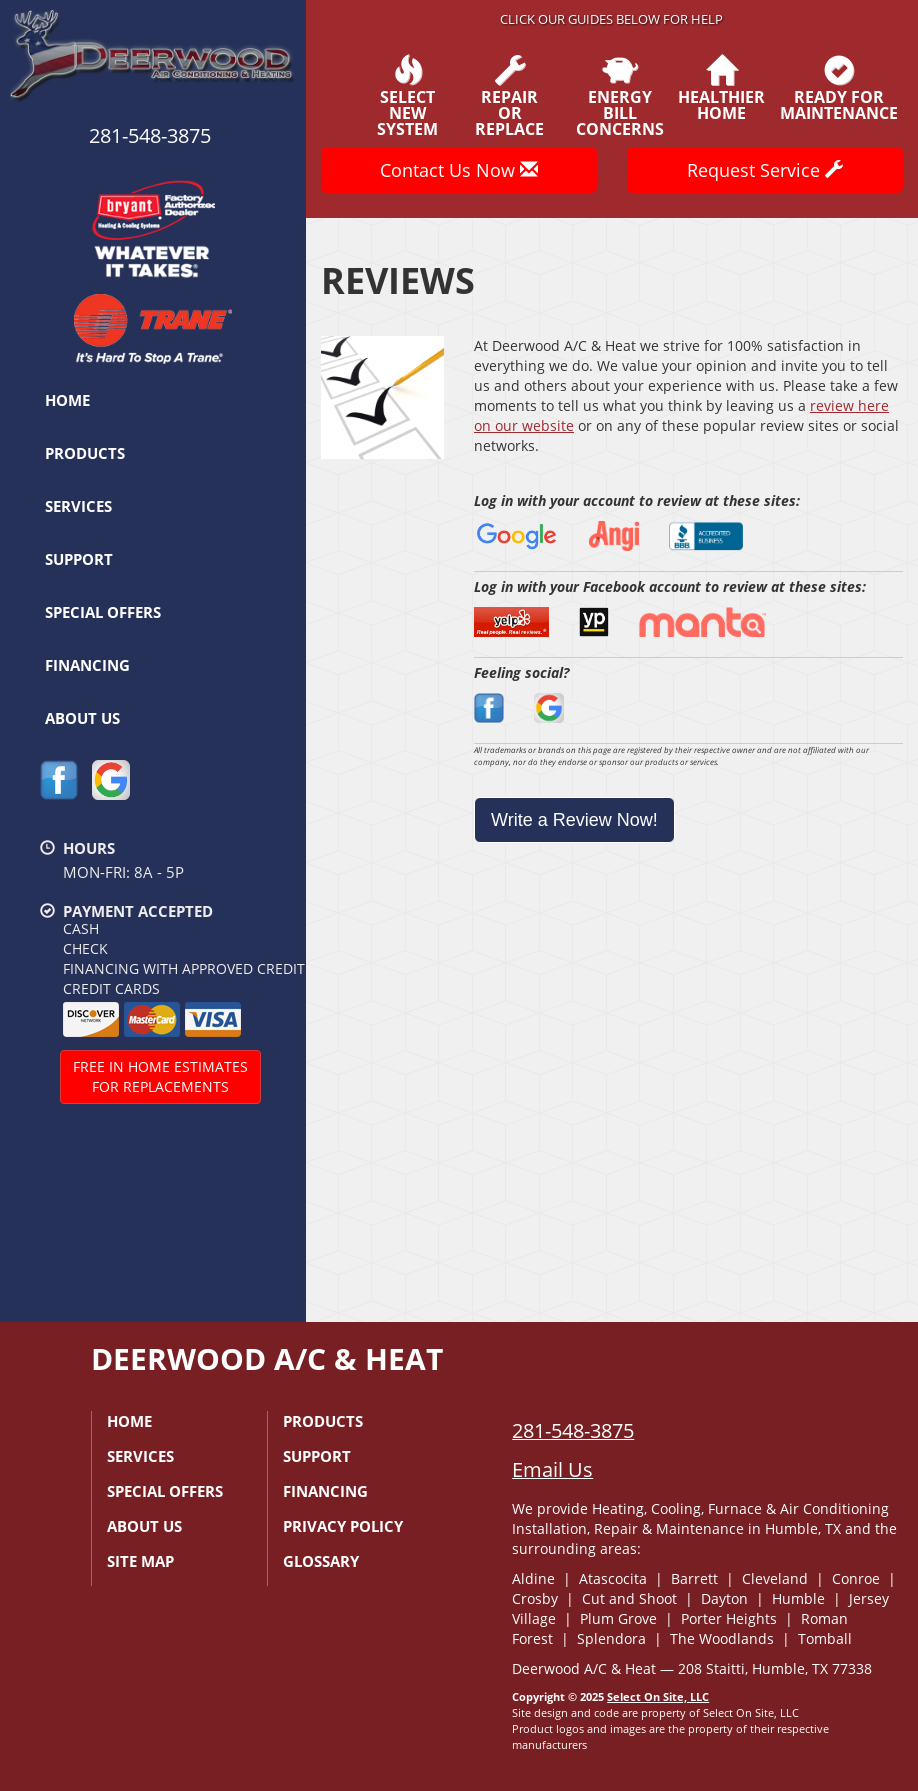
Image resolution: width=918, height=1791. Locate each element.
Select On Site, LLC (658, 1696)
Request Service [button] (765, 170)
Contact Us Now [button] (459, 170)
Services (78, 506)
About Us (82, 718)
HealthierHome (721, 88)
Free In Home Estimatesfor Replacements (160, 1076)
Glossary (321, 1561)
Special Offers (103, 612)
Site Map (140, 1561)
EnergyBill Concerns (620, 96)
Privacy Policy (343, 1526)
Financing (87, 665)
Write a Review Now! (574, 820)
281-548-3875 (573, 1430)
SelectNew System (408, 96)
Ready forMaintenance (839, 88)
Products (85, 453)
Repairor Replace (510, 96)
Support (79, 559)
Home (67, 400)
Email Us (552, 1469)
